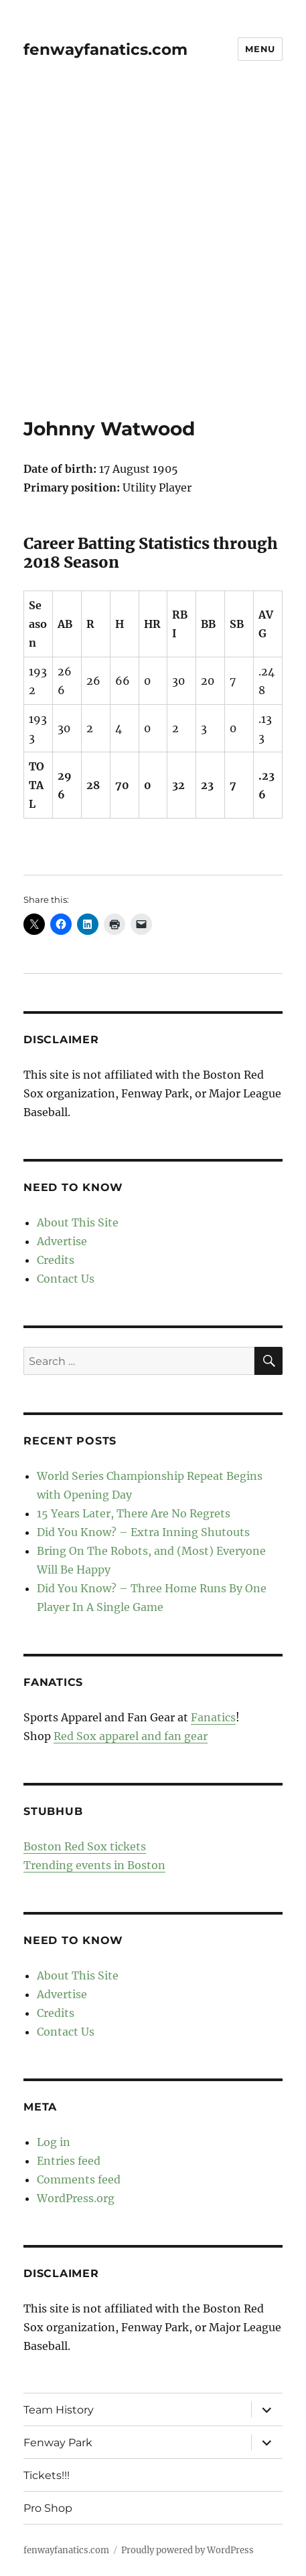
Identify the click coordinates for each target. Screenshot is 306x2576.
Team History (58, 2409)
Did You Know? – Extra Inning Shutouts (143, 1532)
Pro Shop (47, 2508)
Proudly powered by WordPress (187, 2550)
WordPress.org (75, 2198)
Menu (260, 48)
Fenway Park (57, 2442)
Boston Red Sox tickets (84, 1846)
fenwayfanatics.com (105, 49)
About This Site (78, 1222)
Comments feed (79, 2179)
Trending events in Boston (94, 1865)
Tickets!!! (46, 2475)
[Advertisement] (153, 258)
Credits (55, 1260)
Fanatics (213, 1717)
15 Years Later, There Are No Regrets (133, 1513)
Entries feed (68, 2160)
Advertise (62, 1241)
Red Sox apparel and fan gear (131, 1736)
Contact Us (65, 1278)
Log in (53, 2142)
